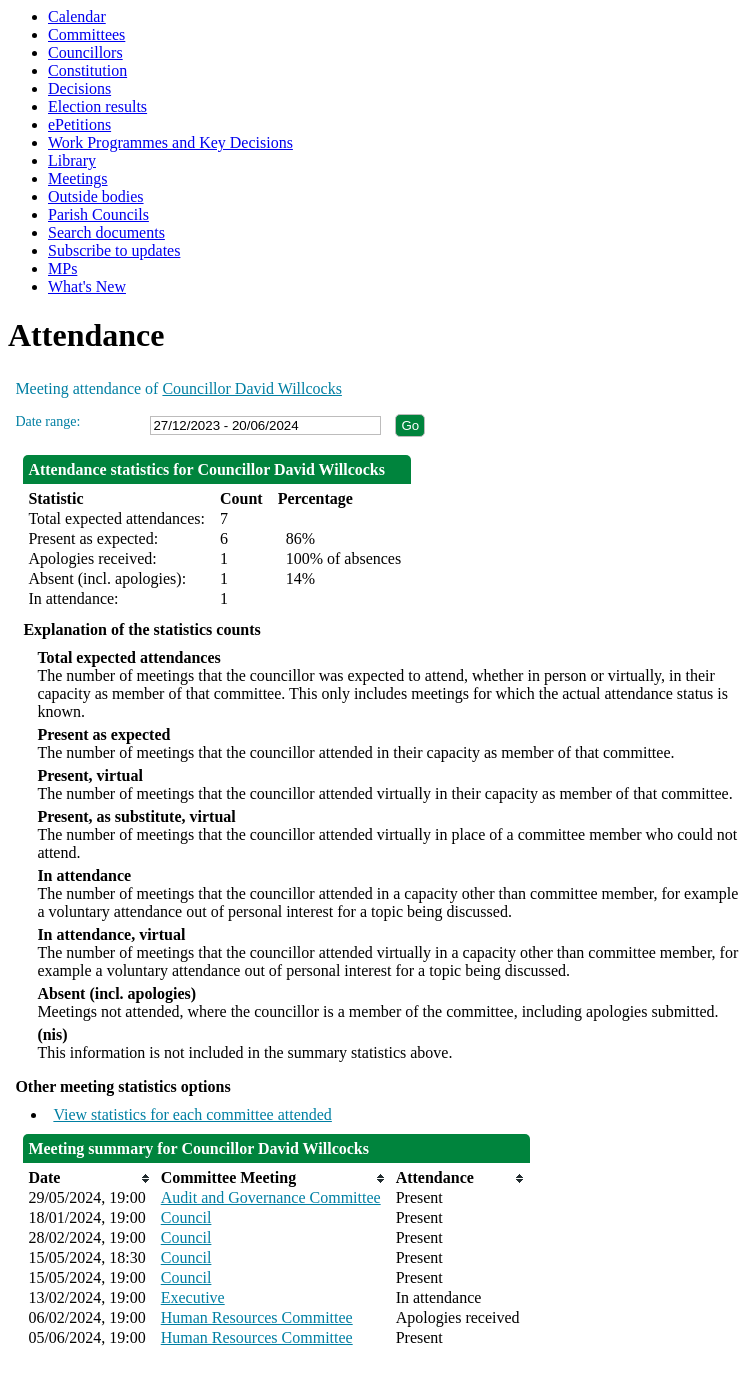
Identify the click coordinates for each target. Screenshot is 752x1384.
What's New (87, 286)
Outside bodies (96, 196)
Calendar (77, 16)
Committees (86, 34)
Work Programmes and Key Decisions (170, 142)
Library (72, 160)
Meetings (78, 178)
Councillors (85, 52)
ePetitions (79, 124)
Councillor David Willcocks (251, 388)
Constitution (87, 70)
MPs (62, 268)
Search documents (106, 232)
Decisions (79, 88)
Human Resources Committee (257, 1317)
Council (186, 1217)
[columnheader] (89, 1178)
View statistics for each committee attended (192, 1114)
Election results (97, 106)
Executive (193, 1297)
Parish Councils (98, 214)
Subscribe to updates (114, 250)
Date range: (47, 421)
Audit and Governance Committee (271, 1197)
